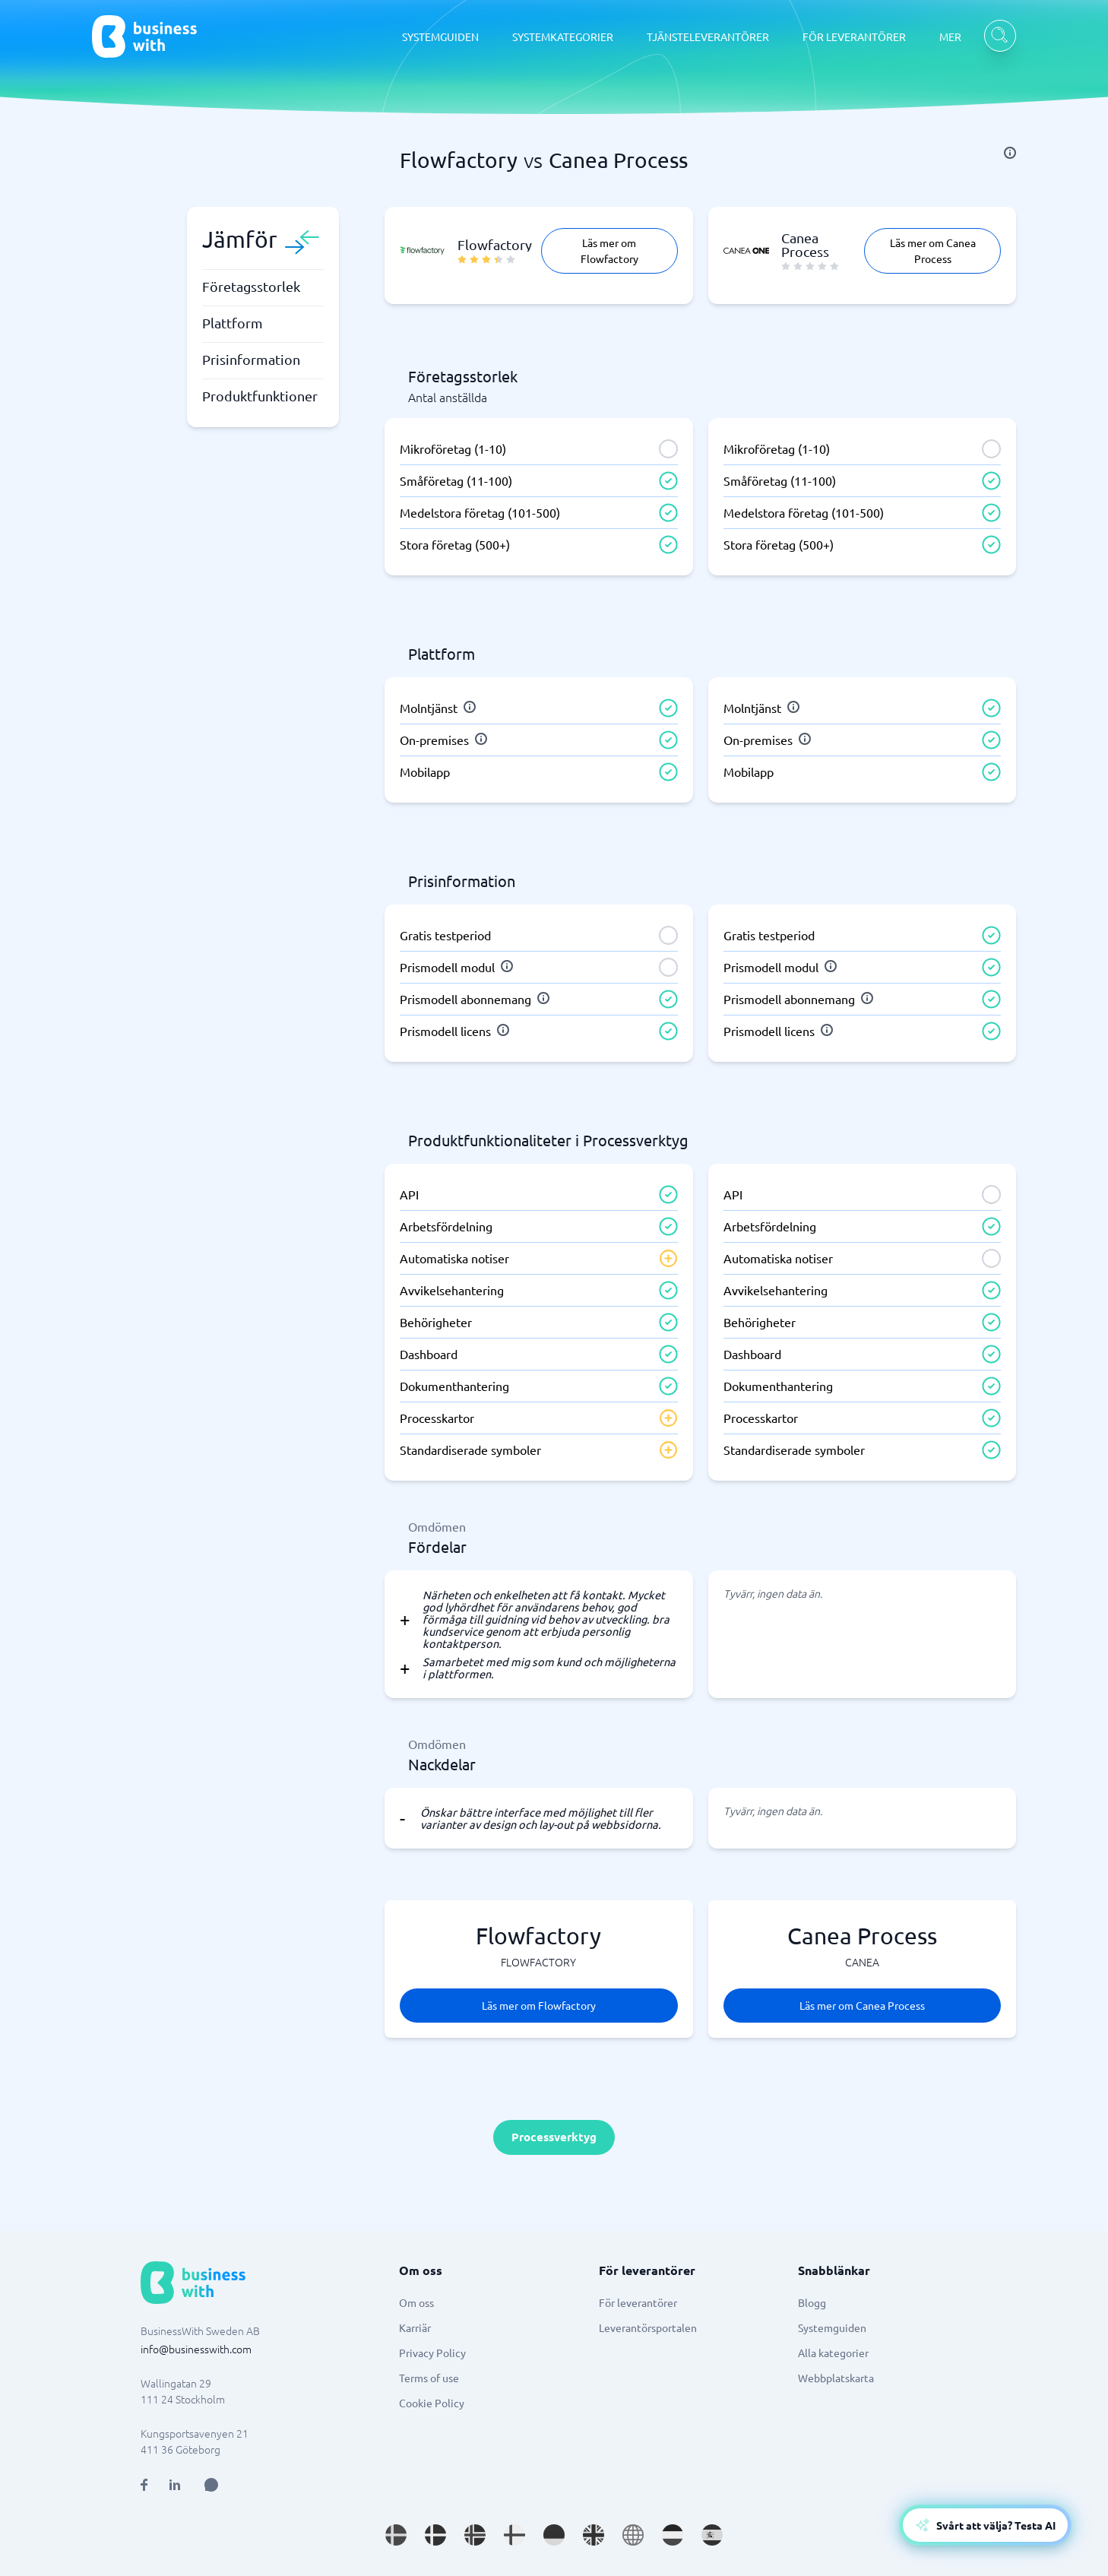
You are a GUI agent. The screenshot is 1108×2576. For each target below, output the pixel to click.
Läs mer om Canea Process (933, 250)
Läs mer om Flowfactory (609, 250)
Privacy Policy (432, 2352)
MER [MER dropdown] (950, 36)
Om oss (416, 2302)
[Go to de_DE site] (554, 2535)
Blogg (812, 2302)
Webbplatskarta (836, 2377)
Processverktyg (554, 2136)
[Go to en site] (633, 2535)
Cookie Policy (431, 2403)
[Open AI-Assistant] (985, 2525)
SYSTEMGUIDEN (440, 36)
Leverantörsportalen (648, 2327)
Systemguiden (832, 2327)
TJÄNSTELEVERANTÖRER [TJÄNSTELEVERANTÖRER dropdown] (708, 36)
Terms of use (429, 2377)
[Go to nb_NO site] (475, 2535)
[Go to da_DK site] (435, 2535)
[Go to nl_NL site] (672, 2535)
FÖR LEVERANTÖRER (854, 36)
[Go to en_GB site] (593, 2535)
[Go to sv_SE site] (396, 2535)
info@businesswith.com (196, 2348)
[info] (1010, 153)
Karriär (415, 2327)
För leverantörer (638, 2302)
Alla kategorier (833, 2352)
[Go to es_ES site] (712, 2535)
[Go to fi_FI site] (514, 2535)
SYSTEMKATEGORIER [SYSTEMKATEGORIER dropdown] (562, 36)
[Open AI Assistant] (211, 2485)
